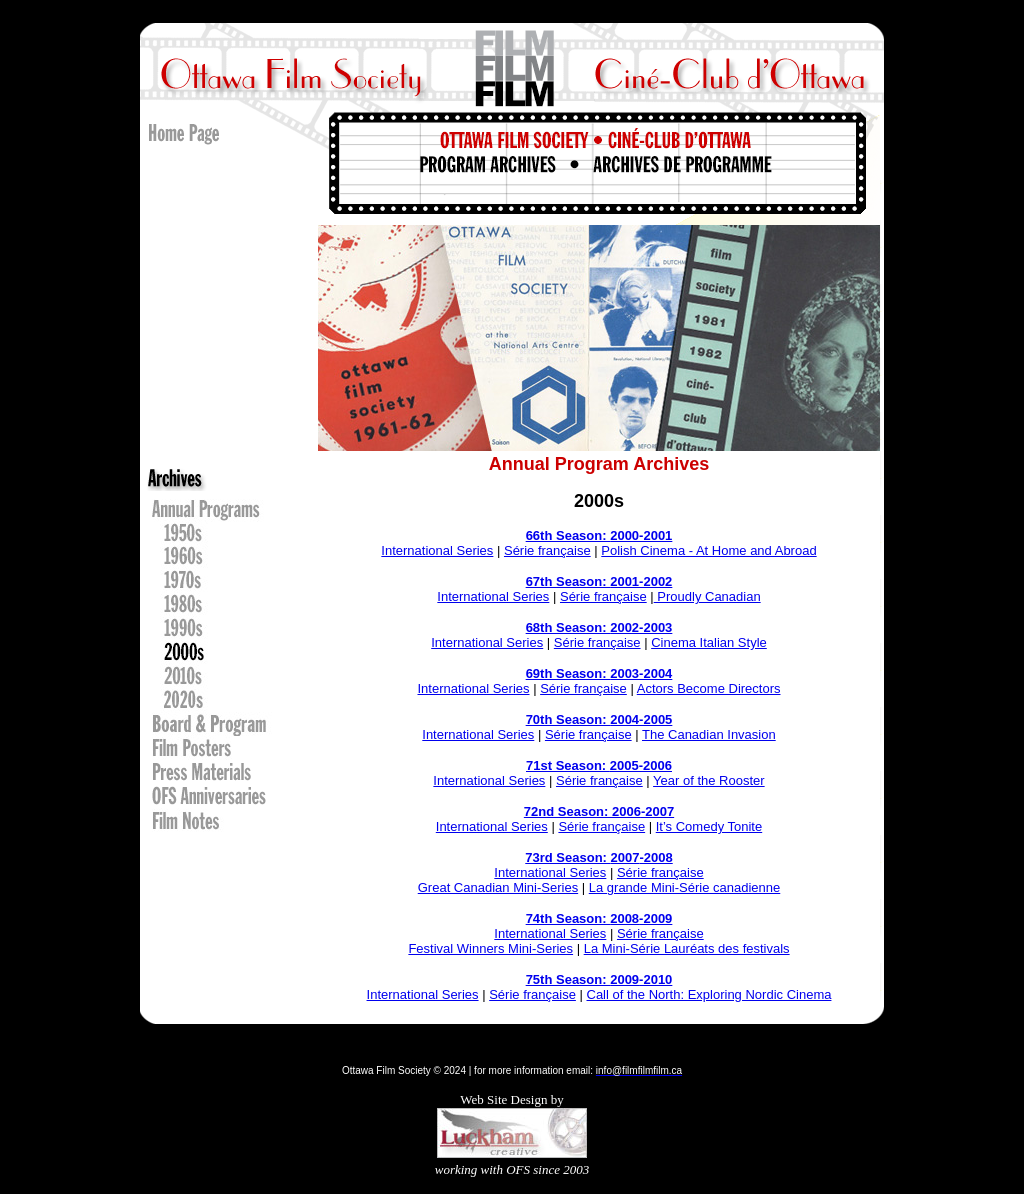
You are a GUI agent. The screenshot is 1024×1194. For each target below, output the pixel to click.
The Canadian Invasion (709, 734)
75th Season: (568, 979)
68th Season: (568, 627)
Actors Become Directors (709, 688)
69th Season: (568, 673)
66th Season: (568, 535)
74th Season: (568, 918)
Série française (547, 550)
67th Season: (568, 581)
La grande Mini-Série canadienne (685, 887)
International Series (437, 550)
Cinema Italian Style (709, 642)
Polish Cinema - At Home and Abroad (708, 550)
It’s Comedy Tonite (709, 826)
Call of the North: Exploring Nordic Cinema (709, 994)
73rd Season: (567, 857)
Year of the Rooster (709, 780)
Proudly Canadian (707, 596)
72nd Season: (568, 811)
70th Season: (568, 719)
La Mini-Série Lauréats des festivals (687, 948)
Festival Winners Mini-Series (490, 948)
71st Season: (568, 765)
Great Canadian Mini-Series (498, 887)
